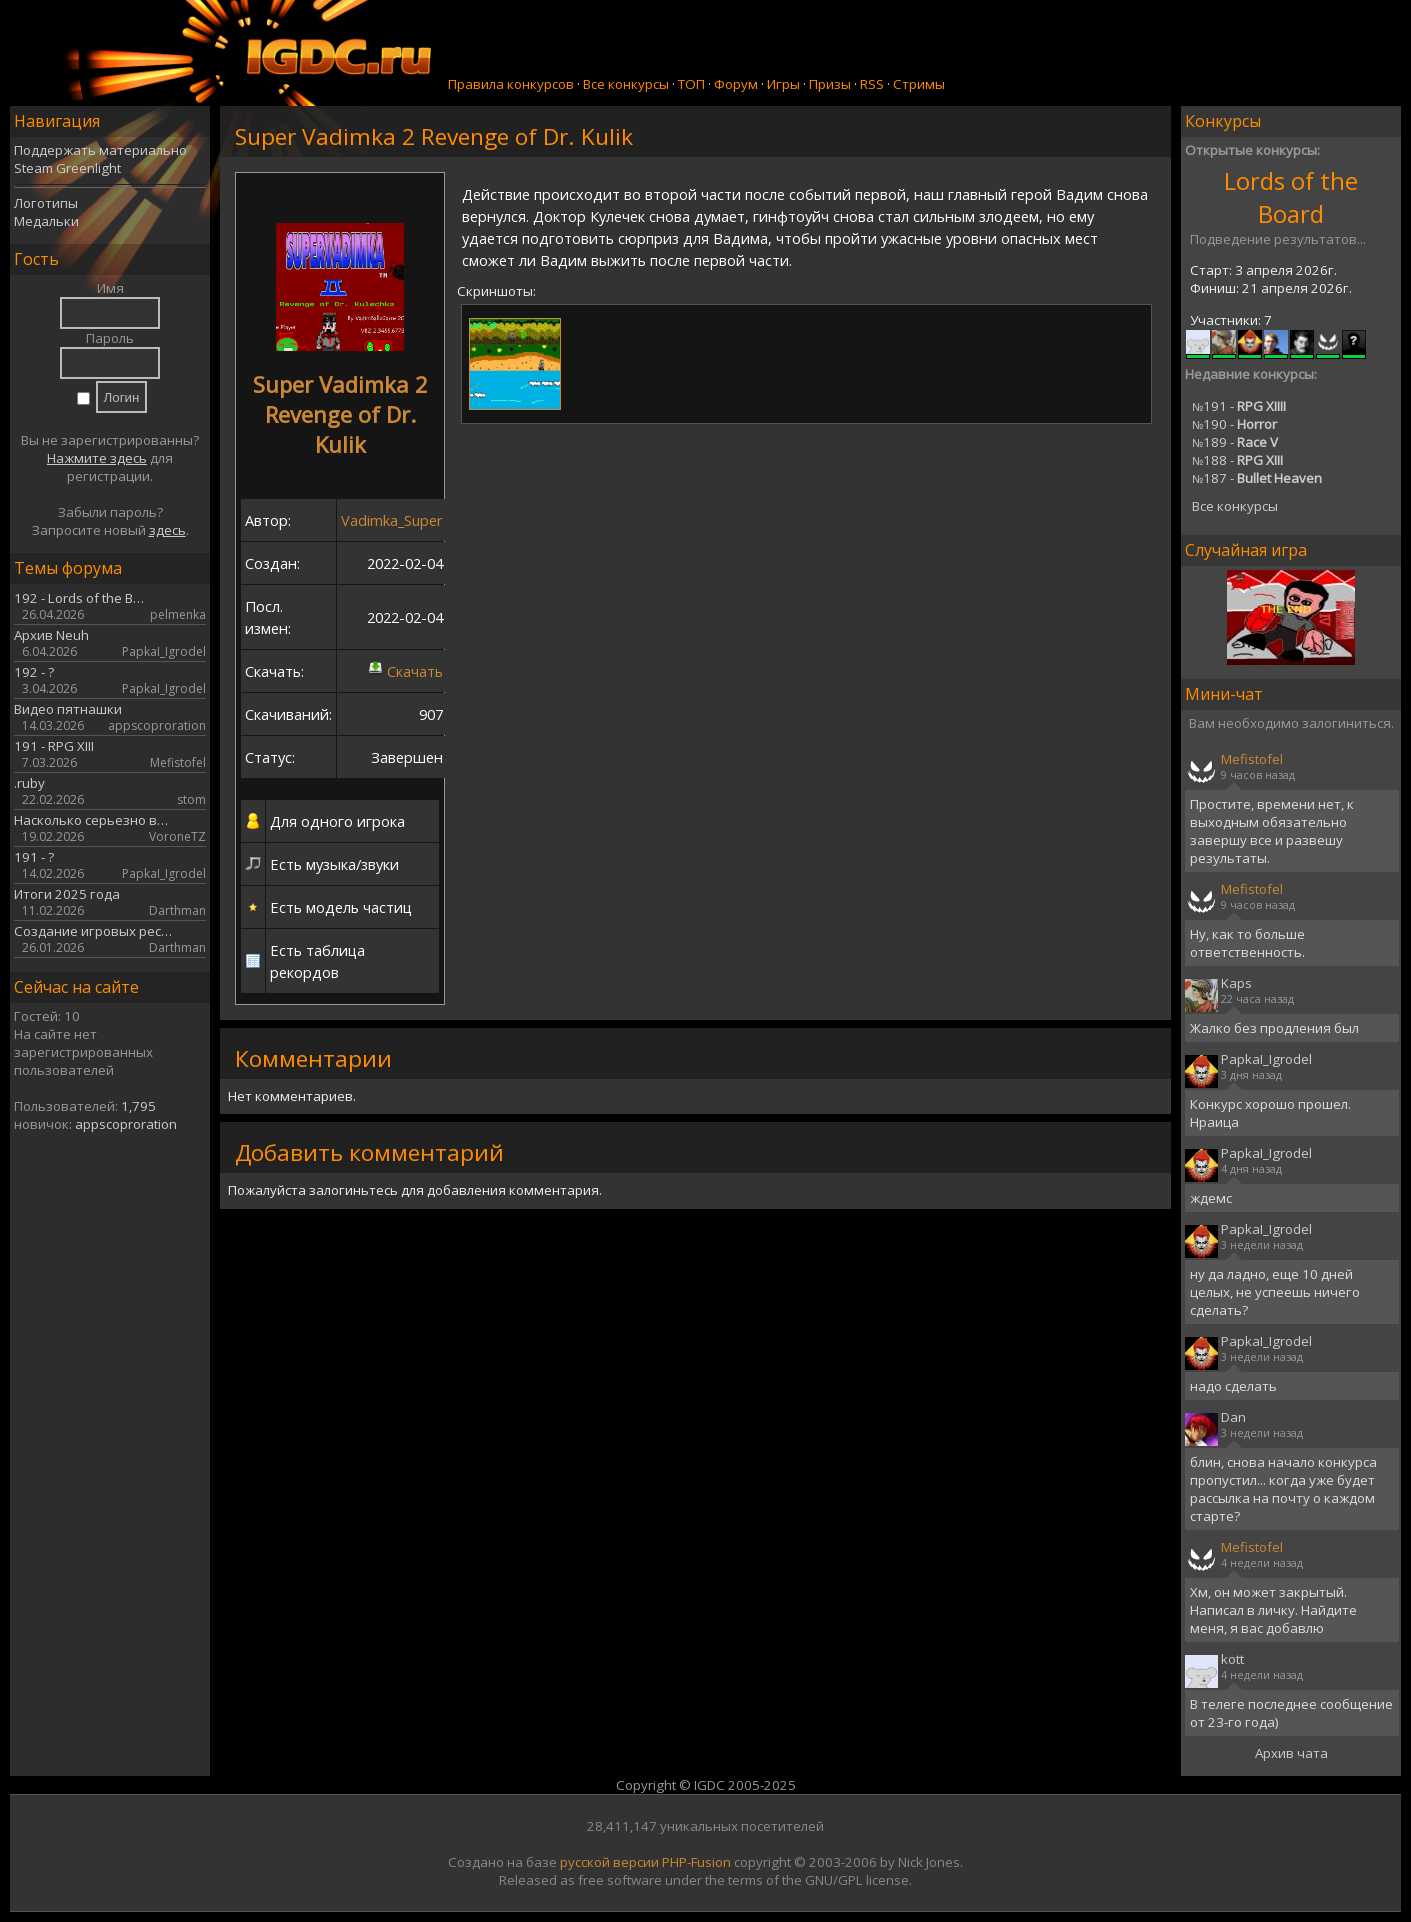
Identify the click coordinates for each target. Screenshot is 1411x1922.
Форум (736, 84)
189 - (1235, 442)
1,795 (138, 1106)
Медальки (46, 221)
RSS (872, 84)
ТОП (691, 84)
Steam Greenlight (67, 168)
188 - (1237, 460)
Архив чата (1291, 1753)
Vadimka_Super (392, 520)
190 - (1234, 424)
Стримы (919, 84)
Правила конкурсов (511, 84)
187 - (1257, 478)
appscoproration (126, 1124)
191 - (1239, 406)
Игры (783, 84)
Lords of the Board (1291, 197)
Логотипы (46, 203)
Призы (830, 84)
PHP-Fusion (696, 1862)
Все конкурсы (626, 84)
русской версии (609, 1862)
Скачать (415, 671)
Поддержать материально (100, 150)
